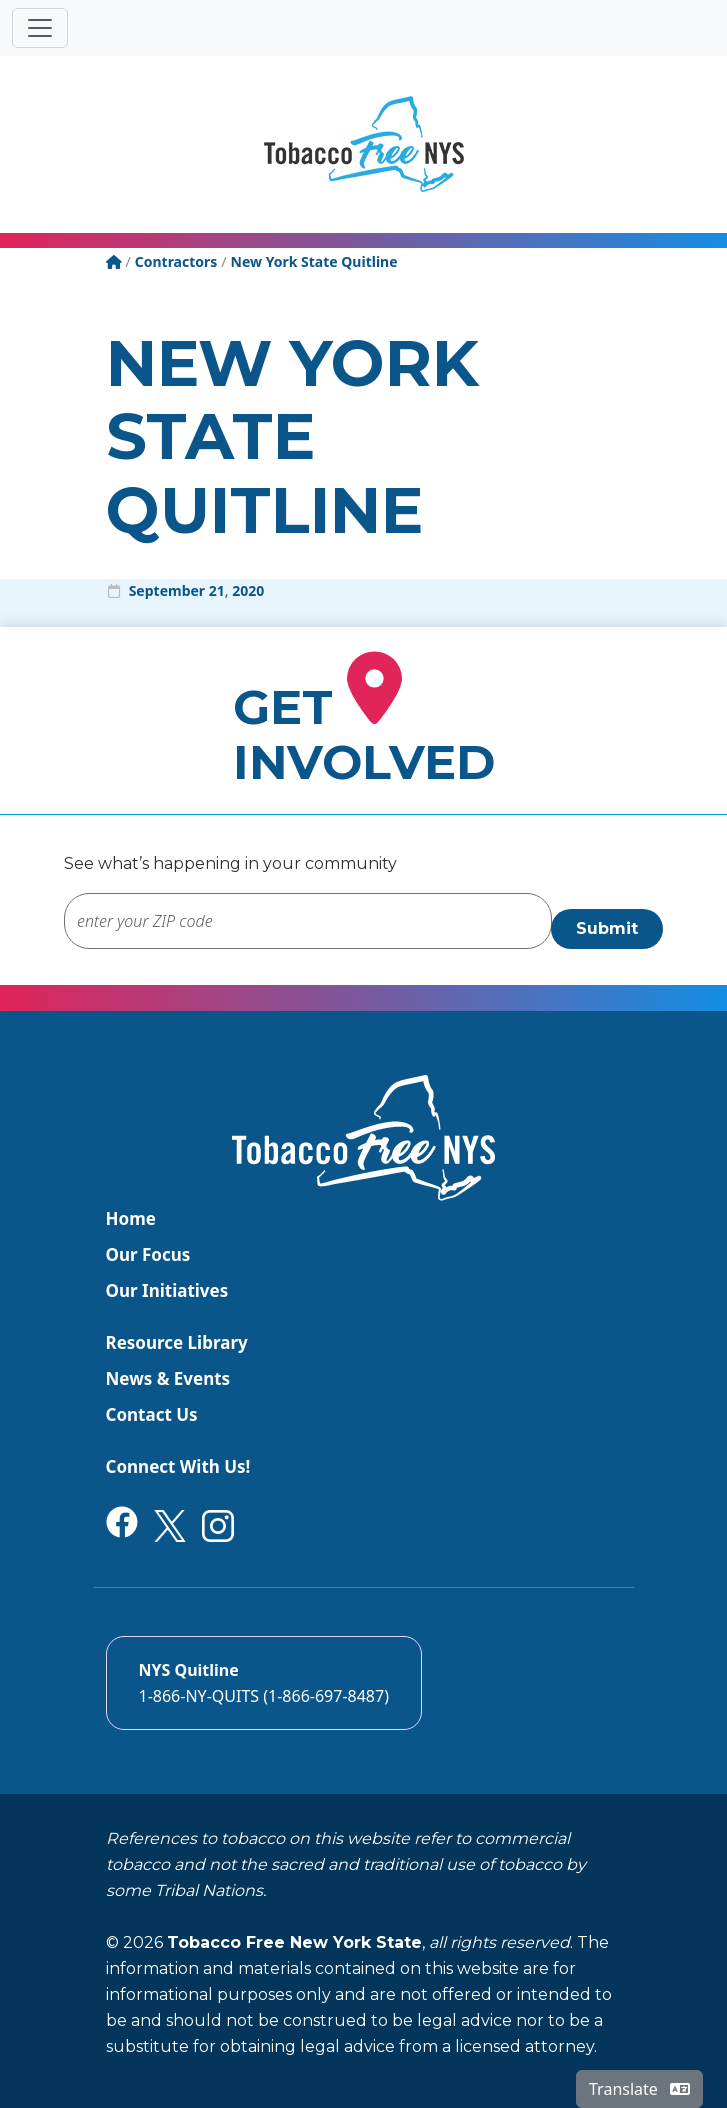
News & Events (168, 1378)
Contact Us (152, 1414)
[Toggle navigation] (40, 28)
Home (131, 1218)
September (167, 590)
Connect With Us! (178, 1466)
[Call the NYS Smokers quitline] (264, 1683)
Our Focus (148, 1254)
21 (217, 590)
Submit (607, 928)
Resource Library (177, 1342)
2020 (248, 590)
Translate (639, 2089)
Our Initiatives (167, 1290)
